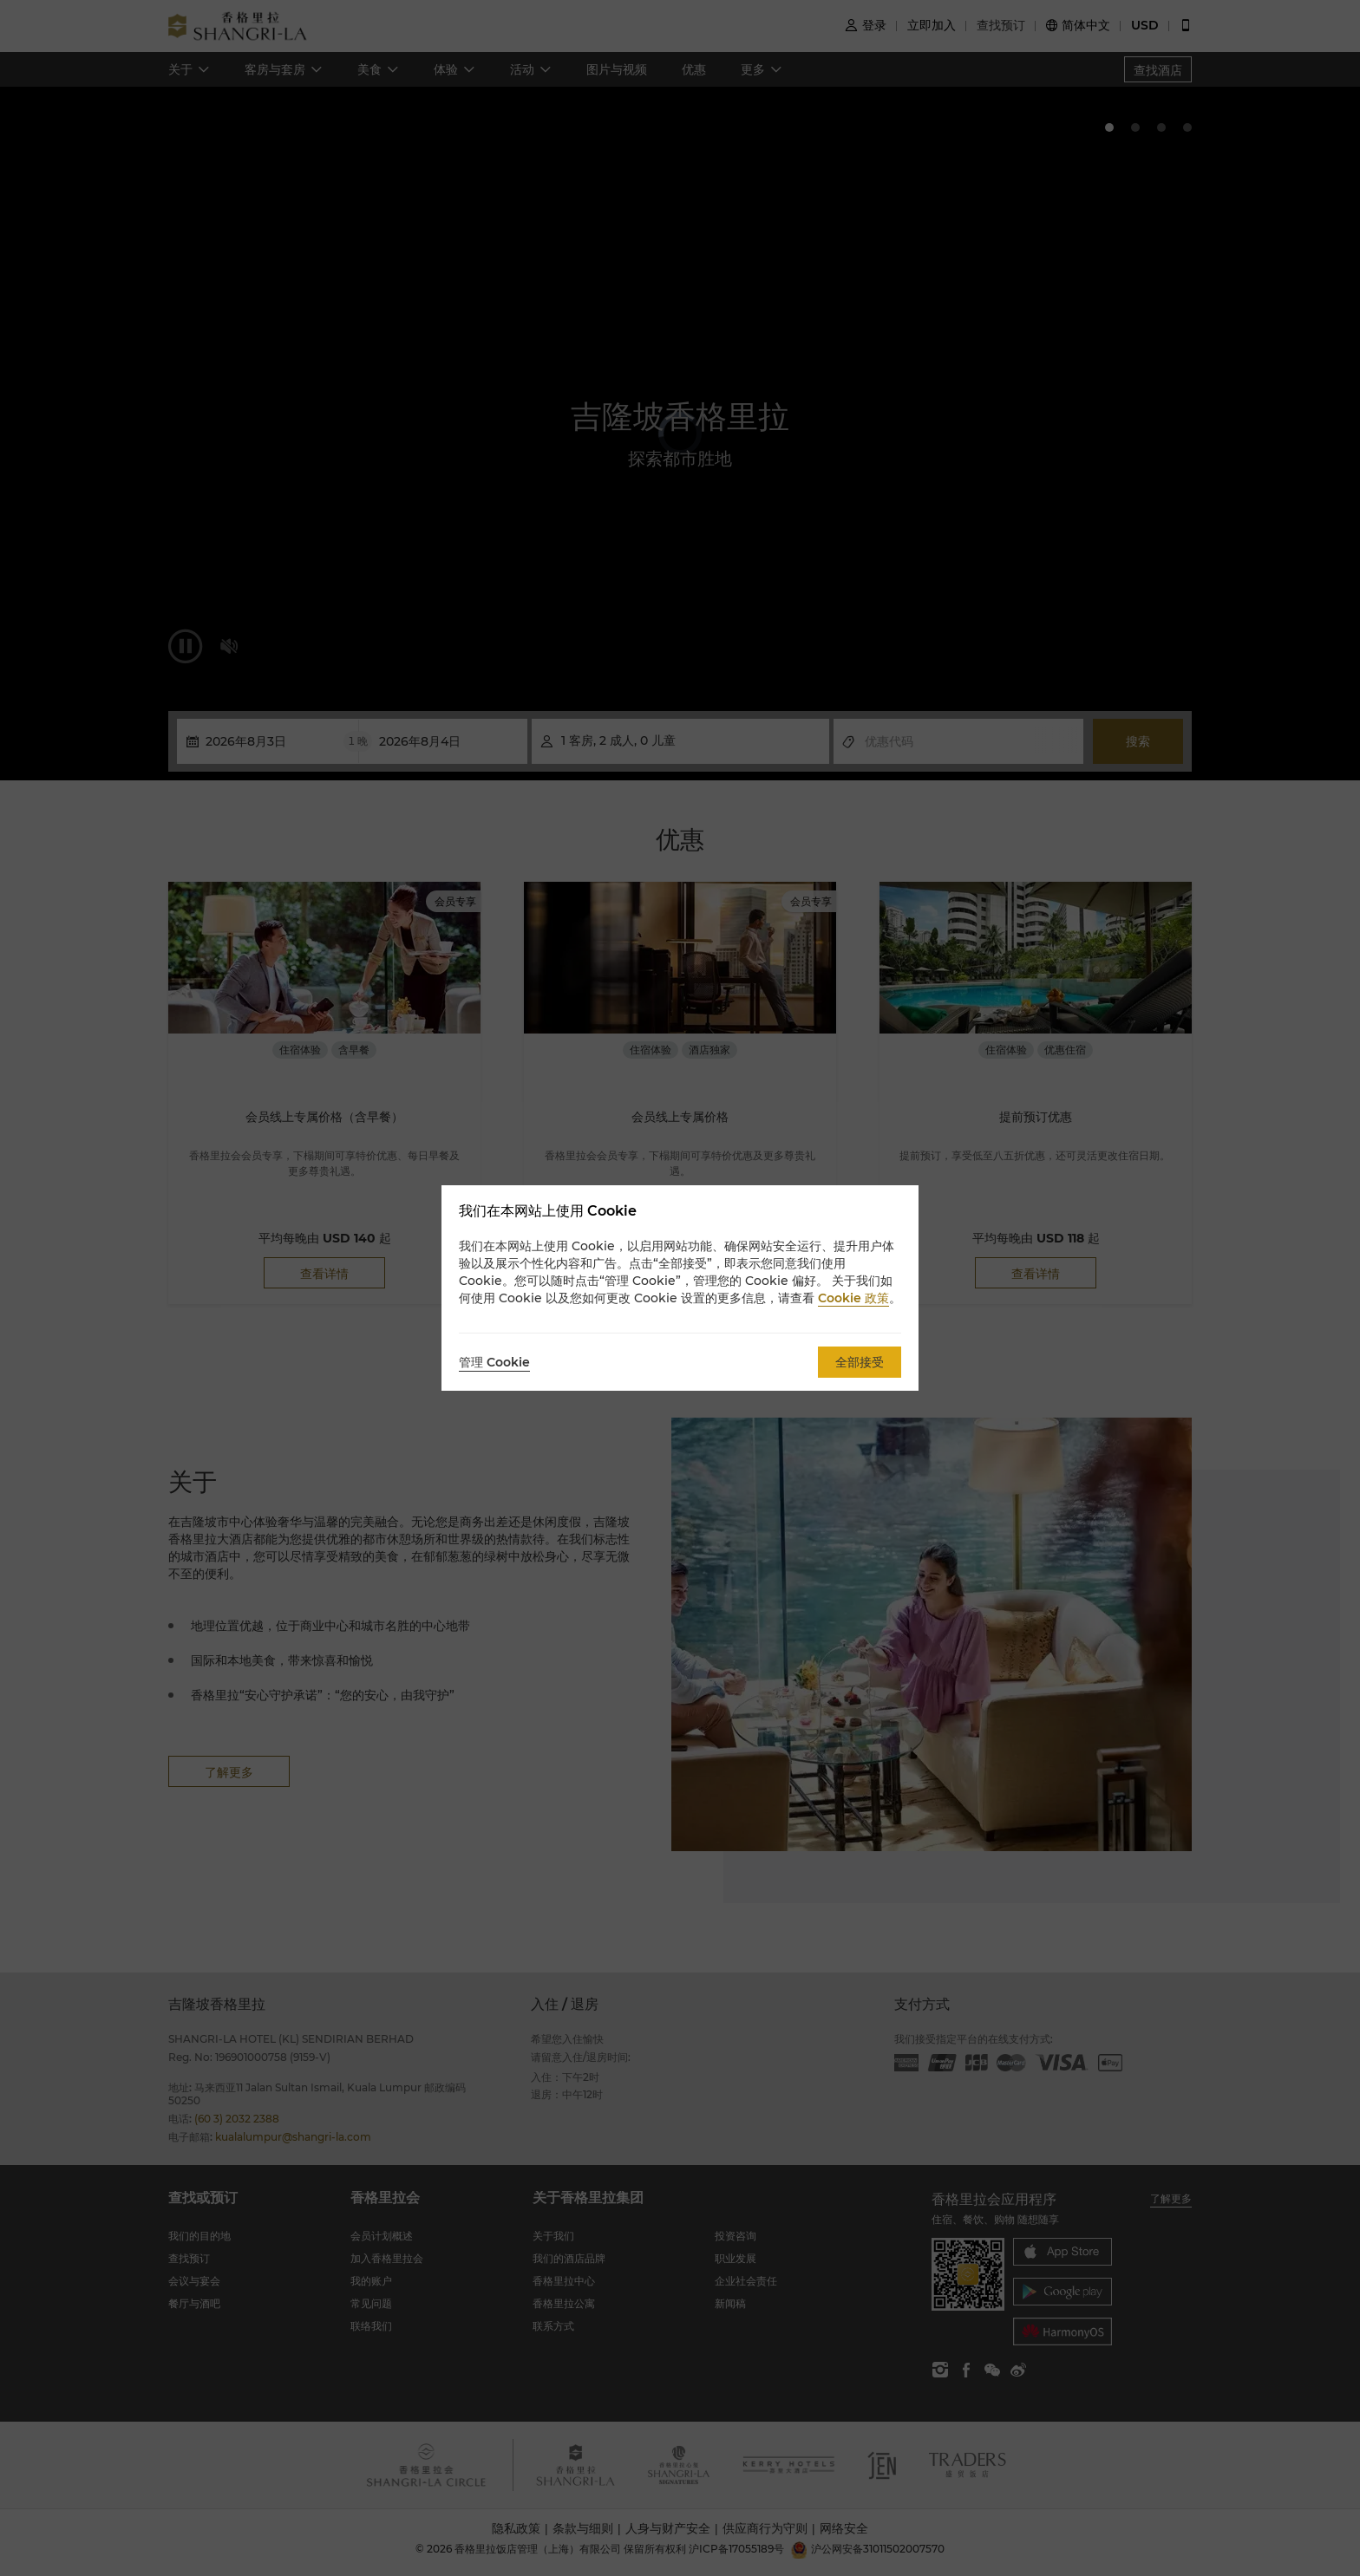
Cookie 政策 (853, 1298)
